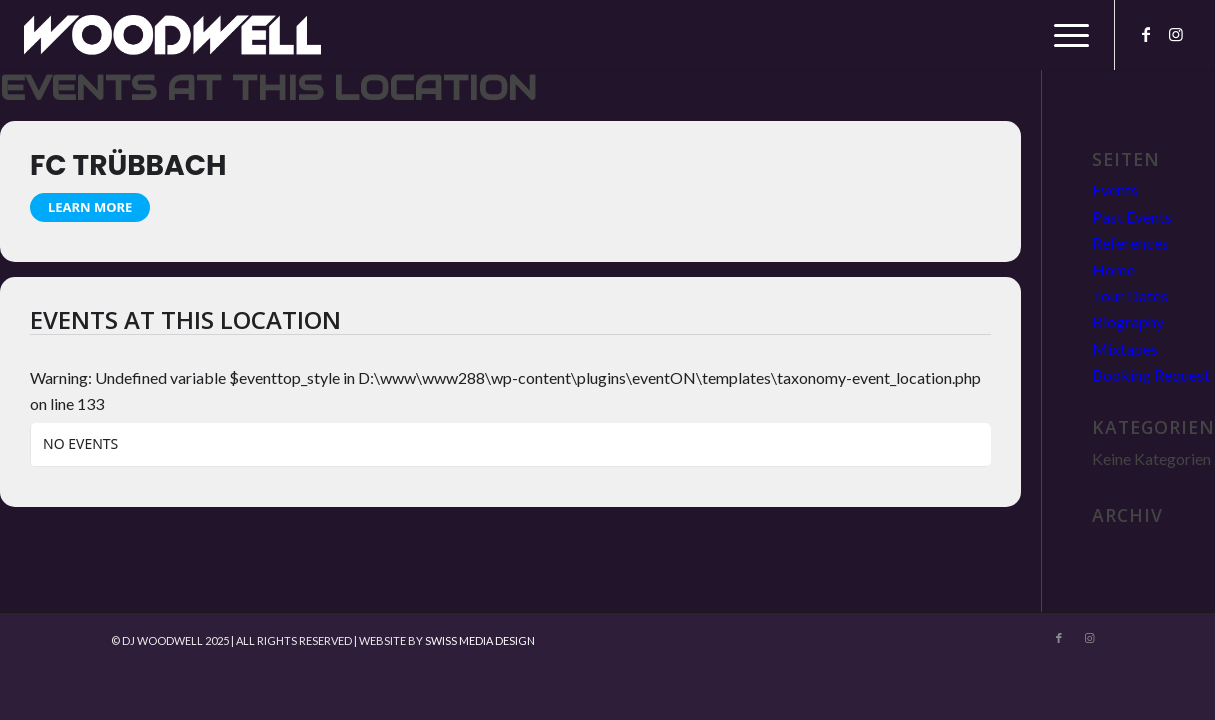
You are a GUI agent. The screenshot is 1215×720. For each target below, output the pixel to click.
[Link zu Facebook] (1146, 34)
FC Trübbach (128, 165)
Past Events (1132, 216)
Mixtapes (1125, 348)
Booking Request (1151, 374)
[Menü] (1065, 35)
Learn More (90, 207)
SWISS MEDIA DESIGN (480, 640)
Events (1115, 189)
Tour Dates (1130, 295)
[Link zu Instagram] (1176, 34)
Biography (1128, 321)
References (1130, 242)
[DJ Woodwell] (172, 35)
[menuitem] (1065, 35)
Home (1113, 269)
